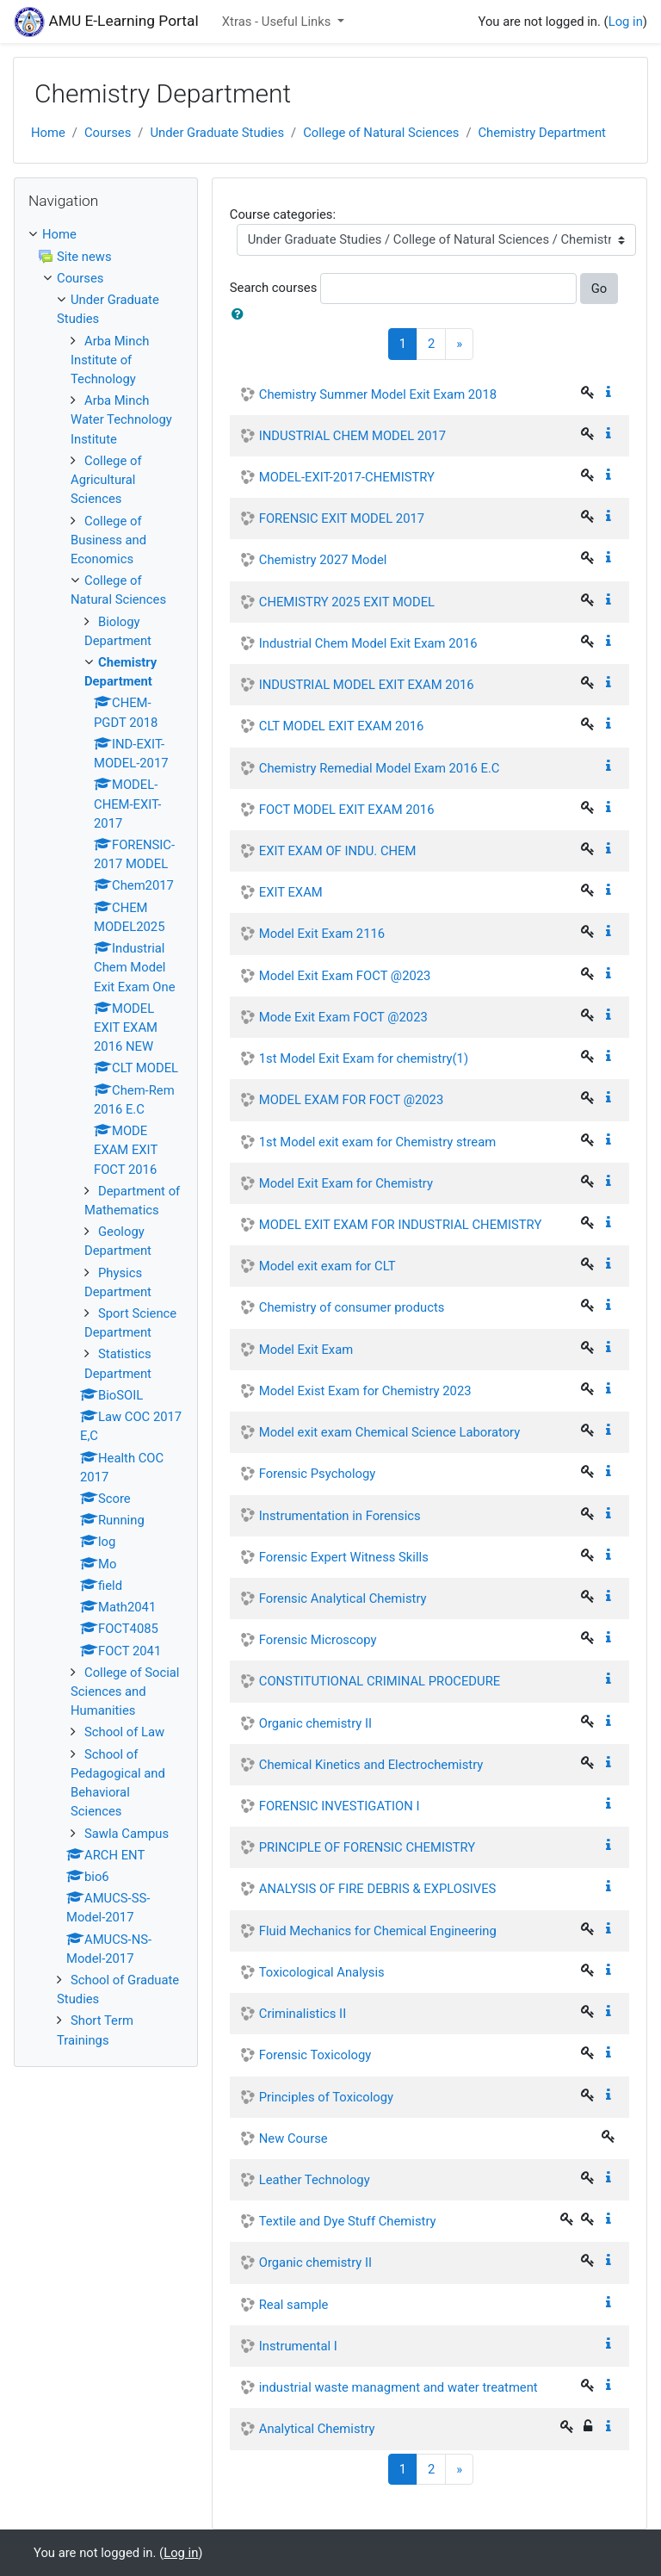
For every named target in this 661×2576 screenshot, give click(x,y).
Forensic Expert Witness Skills (344, 1557)
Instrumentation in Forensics (340, 1516)
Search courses (274, 287)
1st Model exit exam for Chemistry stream (377, 1142)
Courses (107, 132)
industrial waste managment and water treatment (398, 2387)
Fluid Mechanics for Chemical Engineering (378, 1931)
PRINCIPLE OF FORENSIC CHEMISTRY (367, 1847)
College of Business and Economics (108, 540)
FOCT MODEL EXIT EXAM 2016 (347, 809)
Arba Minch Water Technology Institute (121, 419)
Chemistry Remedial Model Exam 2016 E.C (379, 768)
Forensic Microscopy (318, 1640)
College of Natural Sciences (381, 132)
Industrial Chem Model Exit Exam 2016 (368, 643)
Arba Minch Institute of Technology (110, 360)
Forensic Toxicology (315, 2055)
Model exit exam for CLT (327, 1266)
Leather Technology (314, 2180)
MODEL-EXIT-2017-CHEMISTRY (347, 477)
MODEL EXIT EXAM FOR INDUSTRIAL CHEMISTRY (400, 1224)
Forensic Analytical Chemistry (343, 1598)
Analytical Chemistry (317, 2428)
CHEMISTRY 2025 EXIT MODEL (347, 602)
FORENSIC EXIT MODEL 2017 (341, 518)
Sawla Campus (126, 1833)
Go (599, 288)
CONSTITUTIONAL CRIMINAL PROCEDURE (379, 1681)
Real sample (294, 2304)
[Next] (459, 344)
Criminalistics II (302, 2013)
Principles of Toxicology (326, 2097)
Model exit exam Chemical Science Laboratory (390, 1432)
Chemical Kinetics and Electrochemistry (371, 1764)
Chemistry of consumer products (352, 1307)
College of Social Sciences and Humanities (125, 1691)
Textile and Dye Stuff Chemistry (347, 2221)
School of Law (124, 1732)
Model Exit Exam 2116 (322, 933)
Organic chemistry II (315, 1723)
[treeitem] (105, 234)
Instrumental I (298, 2346)
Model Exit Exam (306, 1349)
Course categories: (283, 214)
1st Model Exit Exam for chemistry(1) (363, 1058)
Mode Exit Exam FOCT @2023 (343, 1017)
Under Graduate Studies (217, 132)
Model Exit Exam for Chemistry (346, 1183)
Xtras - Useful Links (278, 21)
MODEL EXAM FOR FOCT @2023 (351, 1100)
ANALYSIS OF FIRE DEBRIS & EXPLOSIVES (378, 1888)
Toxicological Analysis (322, 1972)
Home (48, 132)
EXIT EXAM (291, 892)
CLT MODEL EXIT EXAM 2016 (341, 726)
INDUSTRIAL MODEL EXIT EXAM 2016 (366, 684)
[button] (241, 314)
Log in (625, 21)
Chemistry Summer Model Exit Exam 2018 (378, 394)
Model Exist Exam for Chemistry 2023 (365, 1391)
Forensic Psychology (317, 1473)
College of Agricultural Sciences (106, 479)
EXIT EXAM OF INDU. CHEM (338, 851)
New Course (293, 2138)
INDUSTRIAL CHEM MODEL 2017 (352, 436)
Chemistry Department (541, 132)
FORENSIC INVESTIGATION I (339, 1806)
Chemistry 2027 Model (323, 560)
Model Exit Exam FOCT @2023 (345, 976)
